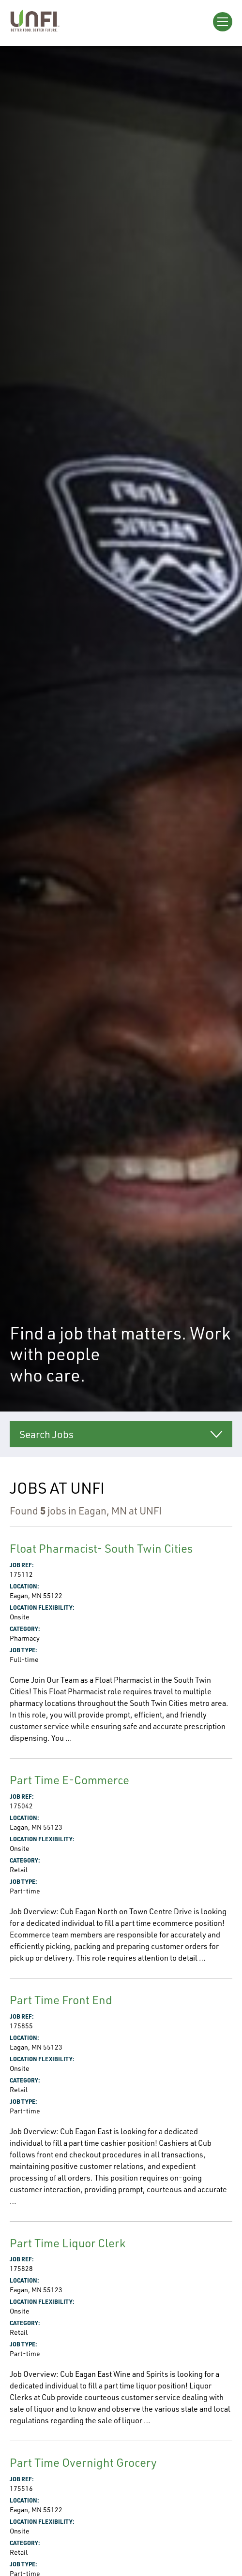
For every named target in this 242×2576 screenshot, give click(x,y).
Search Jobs (46, 1434)
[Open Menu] (222, 21)
